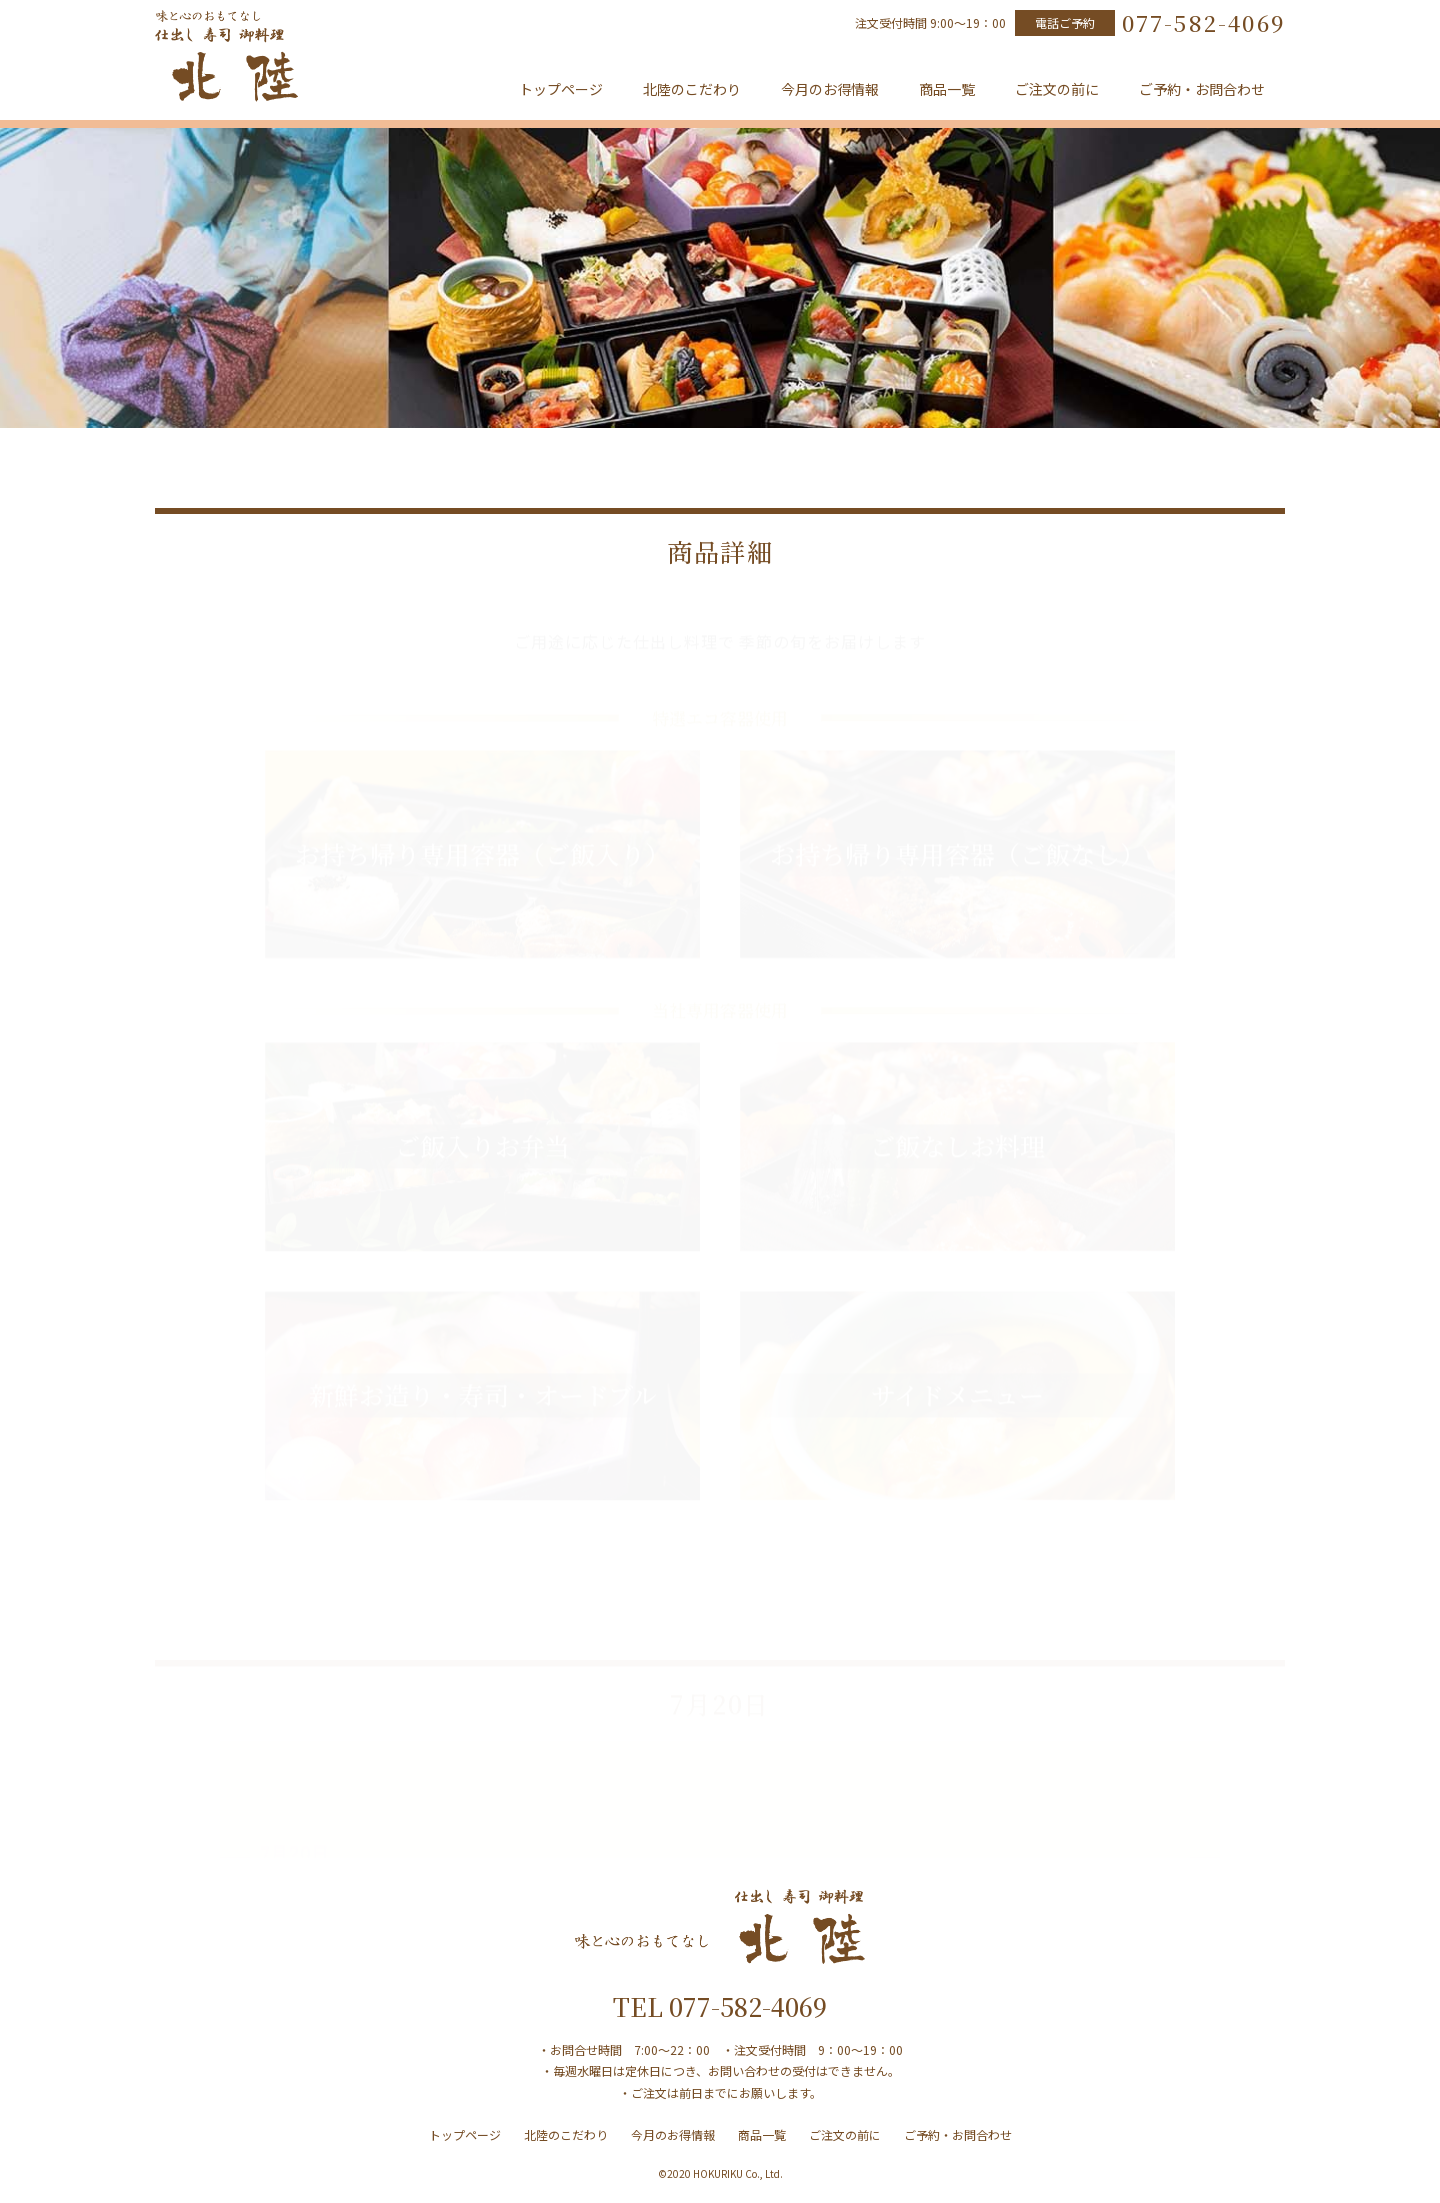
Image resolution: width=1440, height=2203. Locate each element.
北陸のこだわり (692, 89)
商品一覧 (947, 89)
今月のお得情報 (830, 89)
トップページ (561, 89)
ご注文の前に (1057, 89)
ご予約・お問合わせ (1202, 89)
